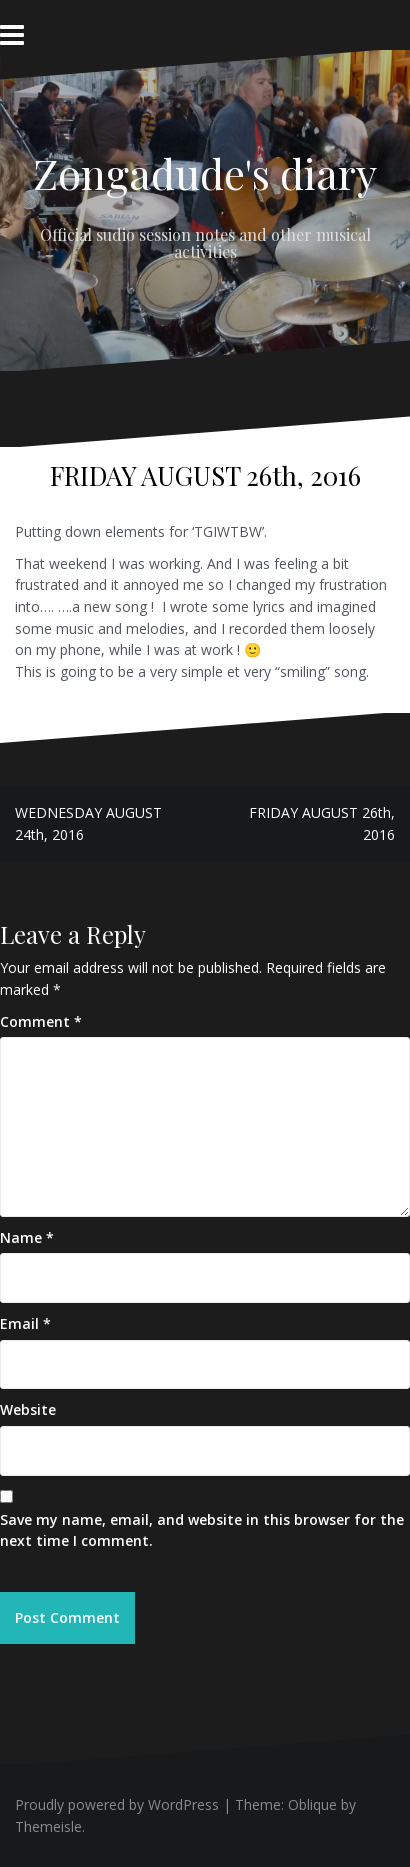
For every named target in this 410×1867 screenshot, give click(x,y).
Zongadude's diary (205, 173)
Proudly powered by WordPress (117, 1804)
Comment (41, 1021)
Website (28, 1409)
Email (25, 1323)
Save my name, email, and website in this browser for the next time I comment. (202, 1530)
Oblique (312, 1804)
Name (27, 1237)
